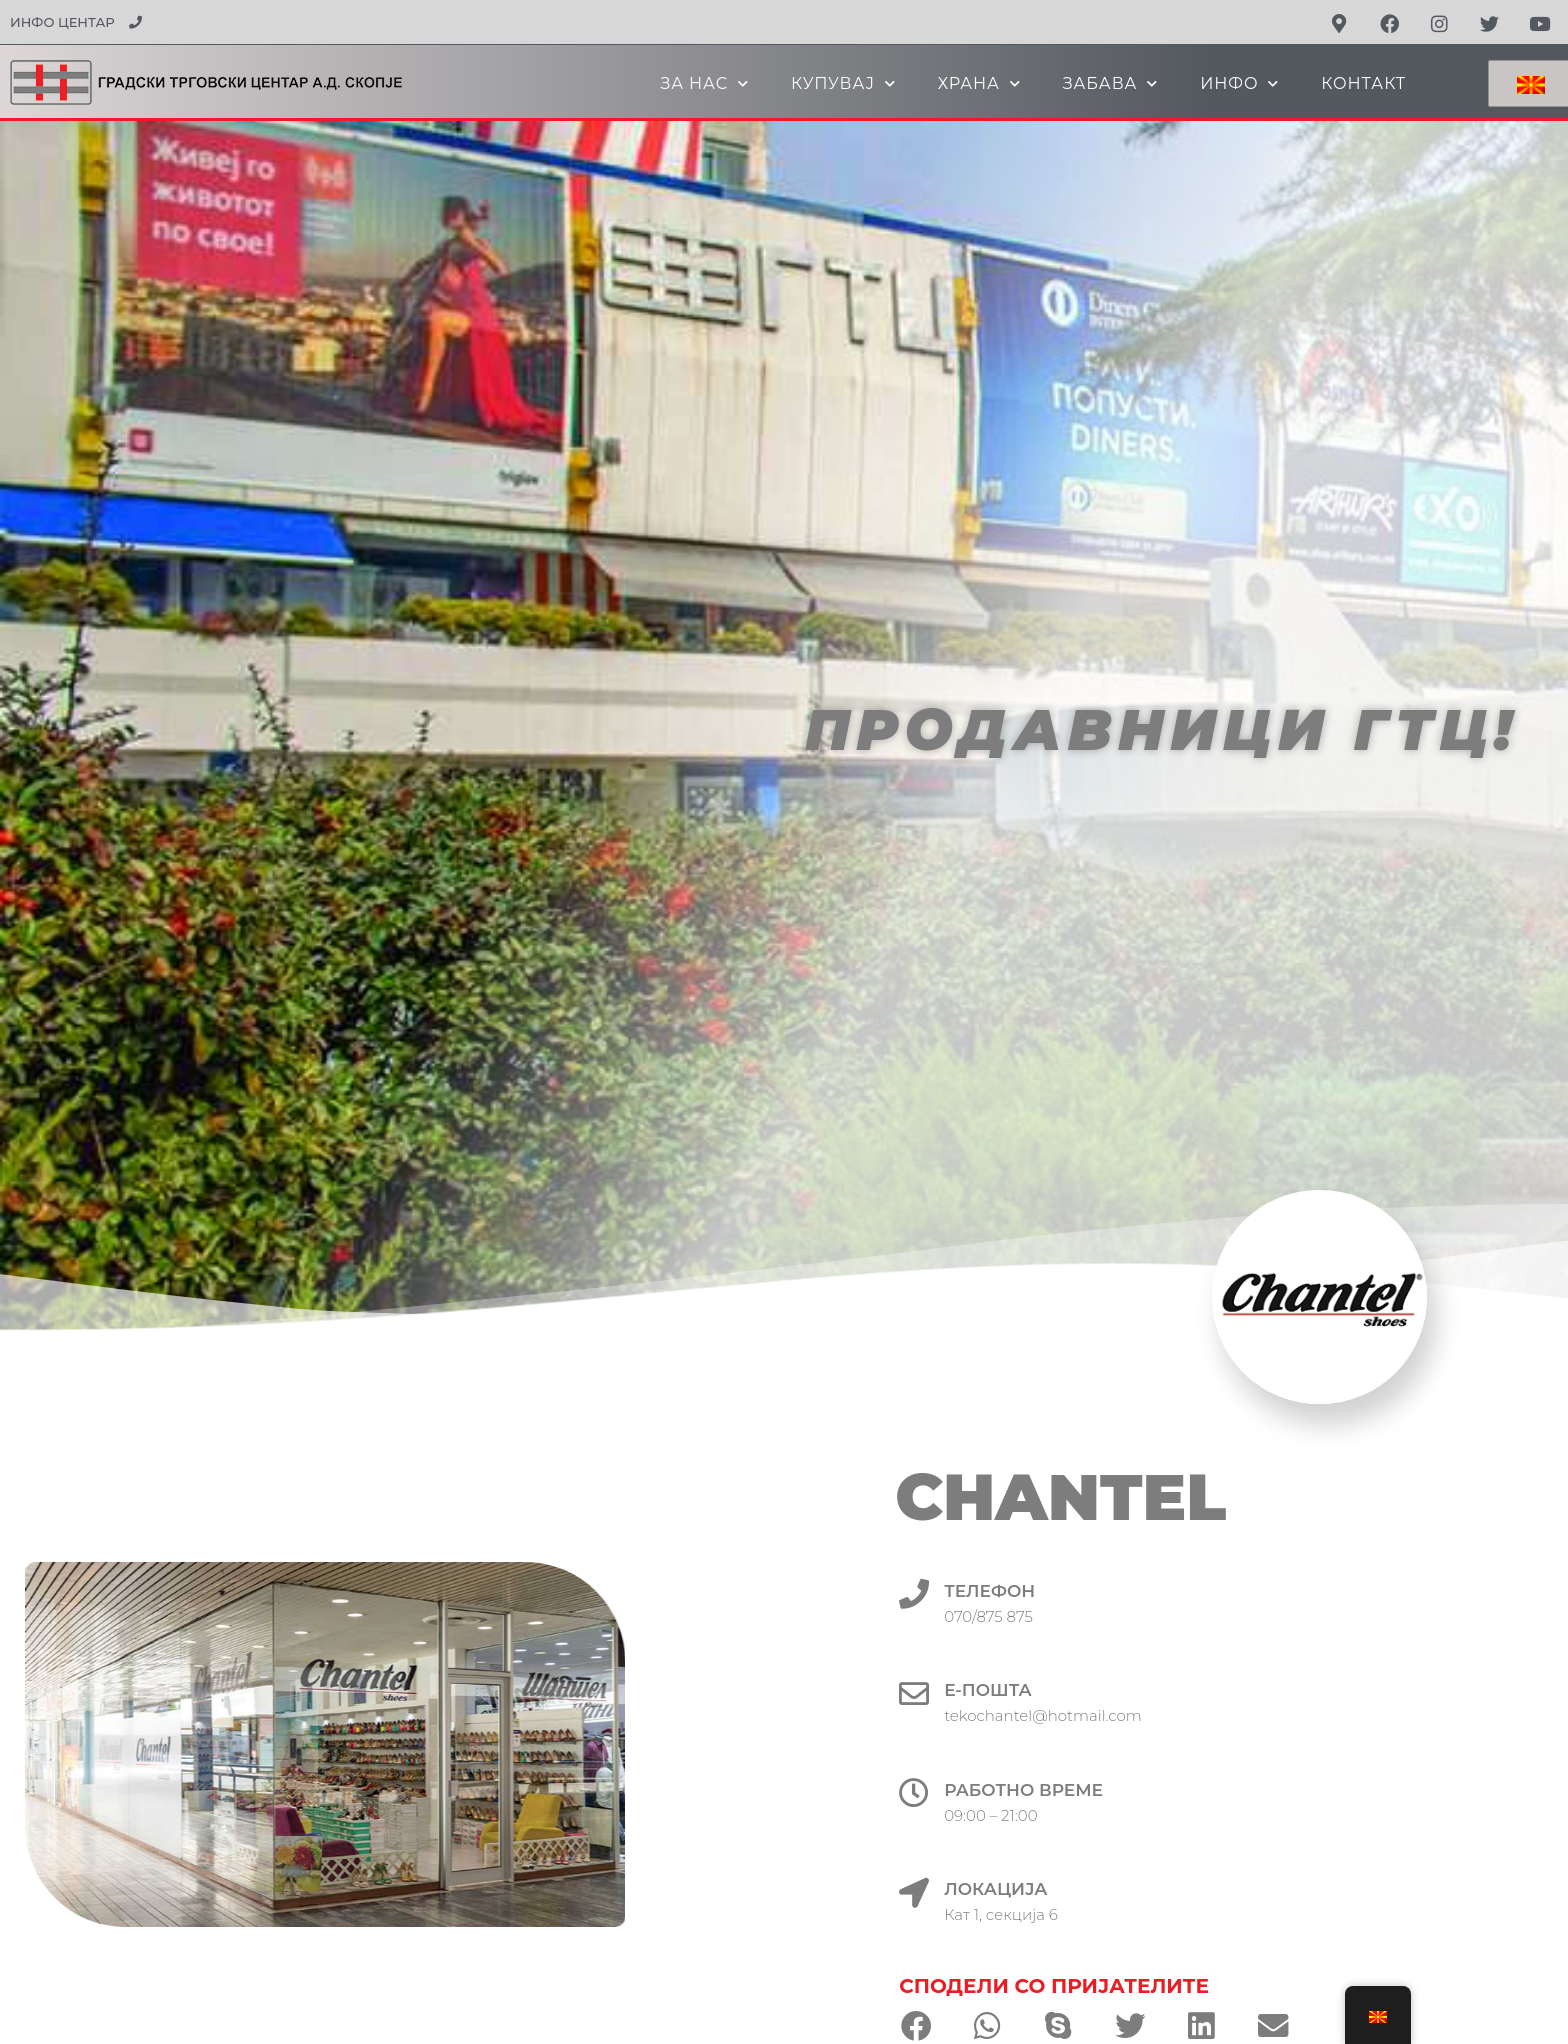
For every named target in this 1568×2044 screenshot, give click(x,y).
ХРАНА (979, 83)
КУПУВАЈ (843, 83)
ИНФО (1239, 83)
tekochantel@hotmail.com (1104, 1715)
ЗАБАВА (1110, 83)
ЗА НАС (704, 83)
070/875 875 (1049, 1616)
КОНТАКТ (1363, 83)
